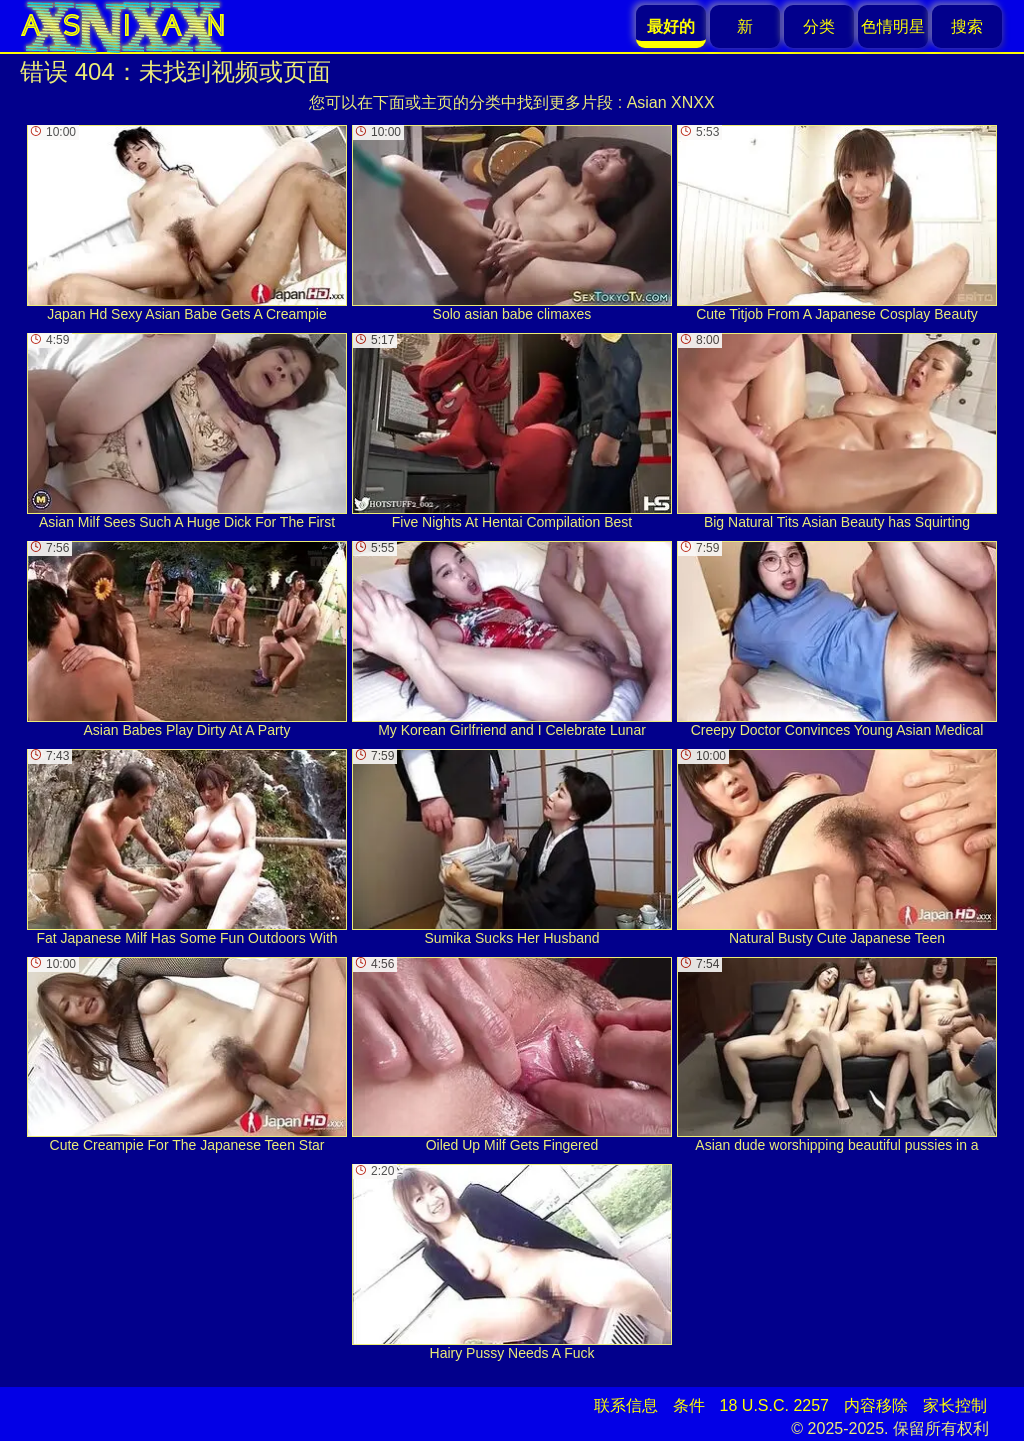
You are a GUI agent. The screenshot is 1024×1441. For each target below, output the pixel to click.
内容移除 (876, 1405)
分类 (819, 26)
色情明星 (893, 26)
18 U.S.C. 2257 (774, 1405)
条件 (689, 1405)
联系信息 (626, 1405)
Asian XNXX (671, 102)
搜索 (967, 26)
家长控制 (955, 1405)
